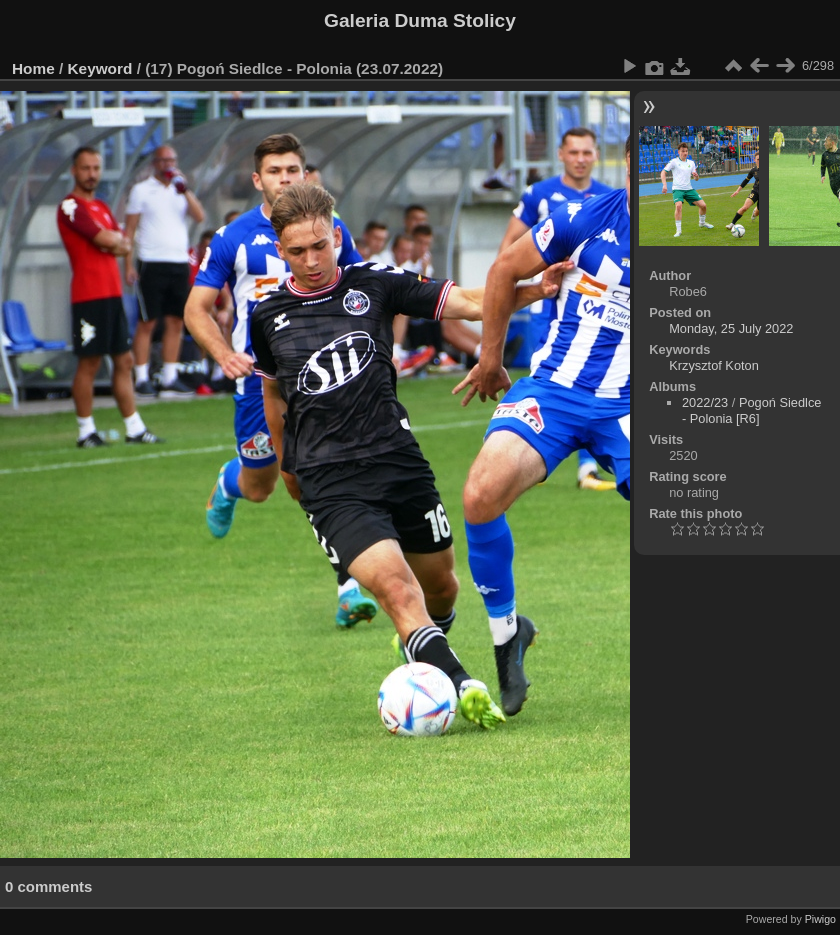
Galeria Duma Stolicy (420, 20)
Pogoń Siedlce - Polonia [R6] (751, 410)
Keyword (100, 68)
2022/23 (705, 402)
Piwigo (820, 919)
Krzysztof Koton (714, 365)
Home (33, 68)
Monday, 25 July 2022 (731, 328)
